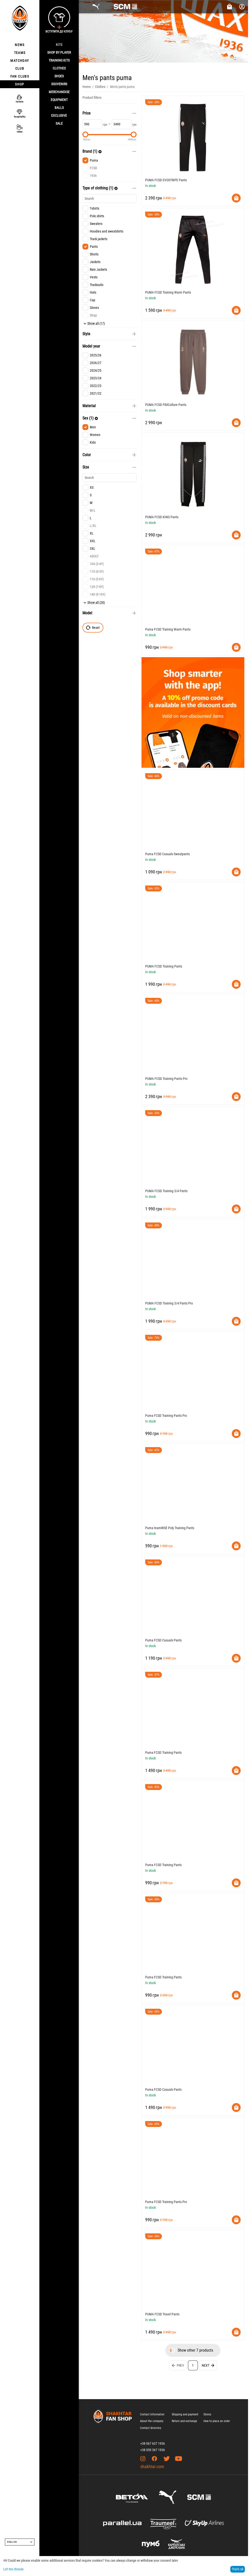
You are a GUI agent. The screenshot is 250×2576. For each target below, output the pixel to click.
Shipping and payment (185, 2414)
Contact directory (150, 2428)
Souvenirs (59, 84)
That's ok (237, 2569)
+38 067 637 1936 (152, 2443)
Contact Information (152, 2414)
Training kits (59, 60)
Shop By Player (59, 52)
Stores (207, 2414)
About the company (151, 2421)
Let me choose (13, 2569)
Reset (93, 628)
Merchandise (59, 92)
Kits (59, 45)
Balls (59, 108)
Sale (59, 123)
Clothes (59, 68)
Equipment (59, 100)
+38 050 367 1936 (152, 2450)
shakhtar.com (152, 2466)
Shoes (59, 76)
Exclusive (59, 115)
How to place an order (216, 2421)
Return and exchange (184, 2421)
